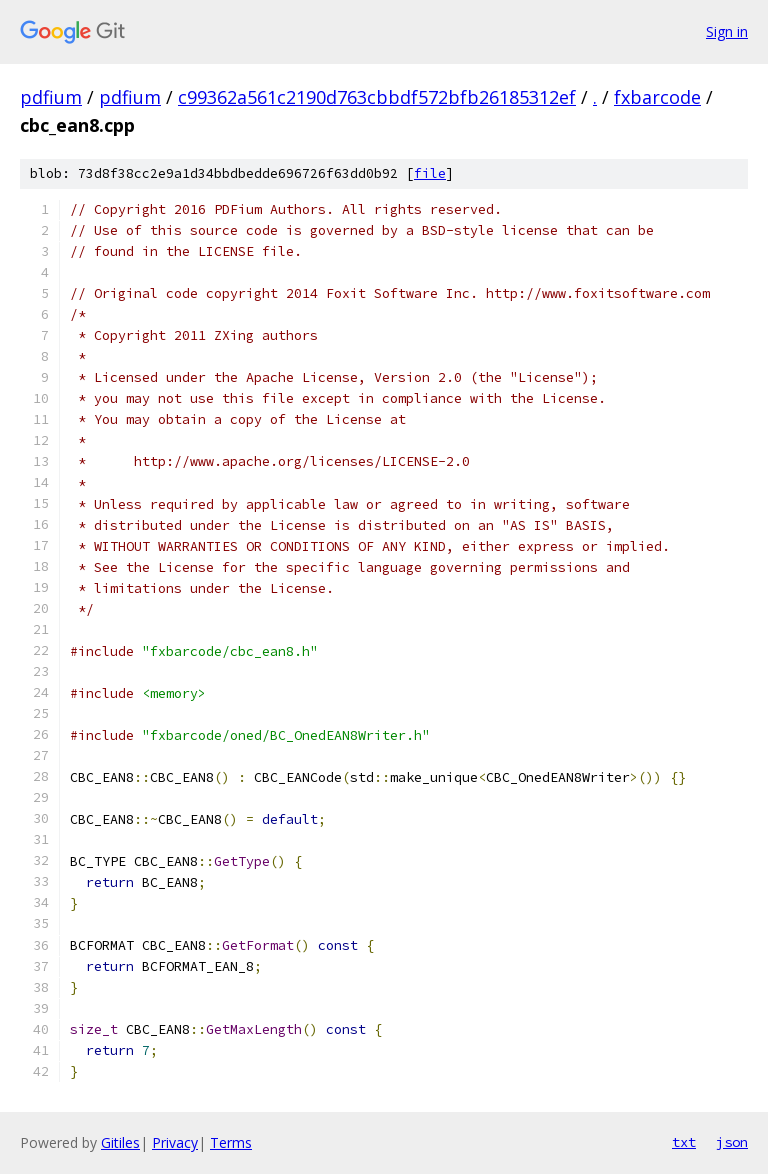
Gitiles (120, 1142)
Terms (231, 1142)
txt (684, 1142)
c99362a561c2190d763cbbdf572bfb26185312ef (377, 97)
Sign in (727, 31)
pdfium (51, 97)
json (732, 1142)
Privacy (175, 1142)
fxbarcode (657, 97)
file (430, 173)
